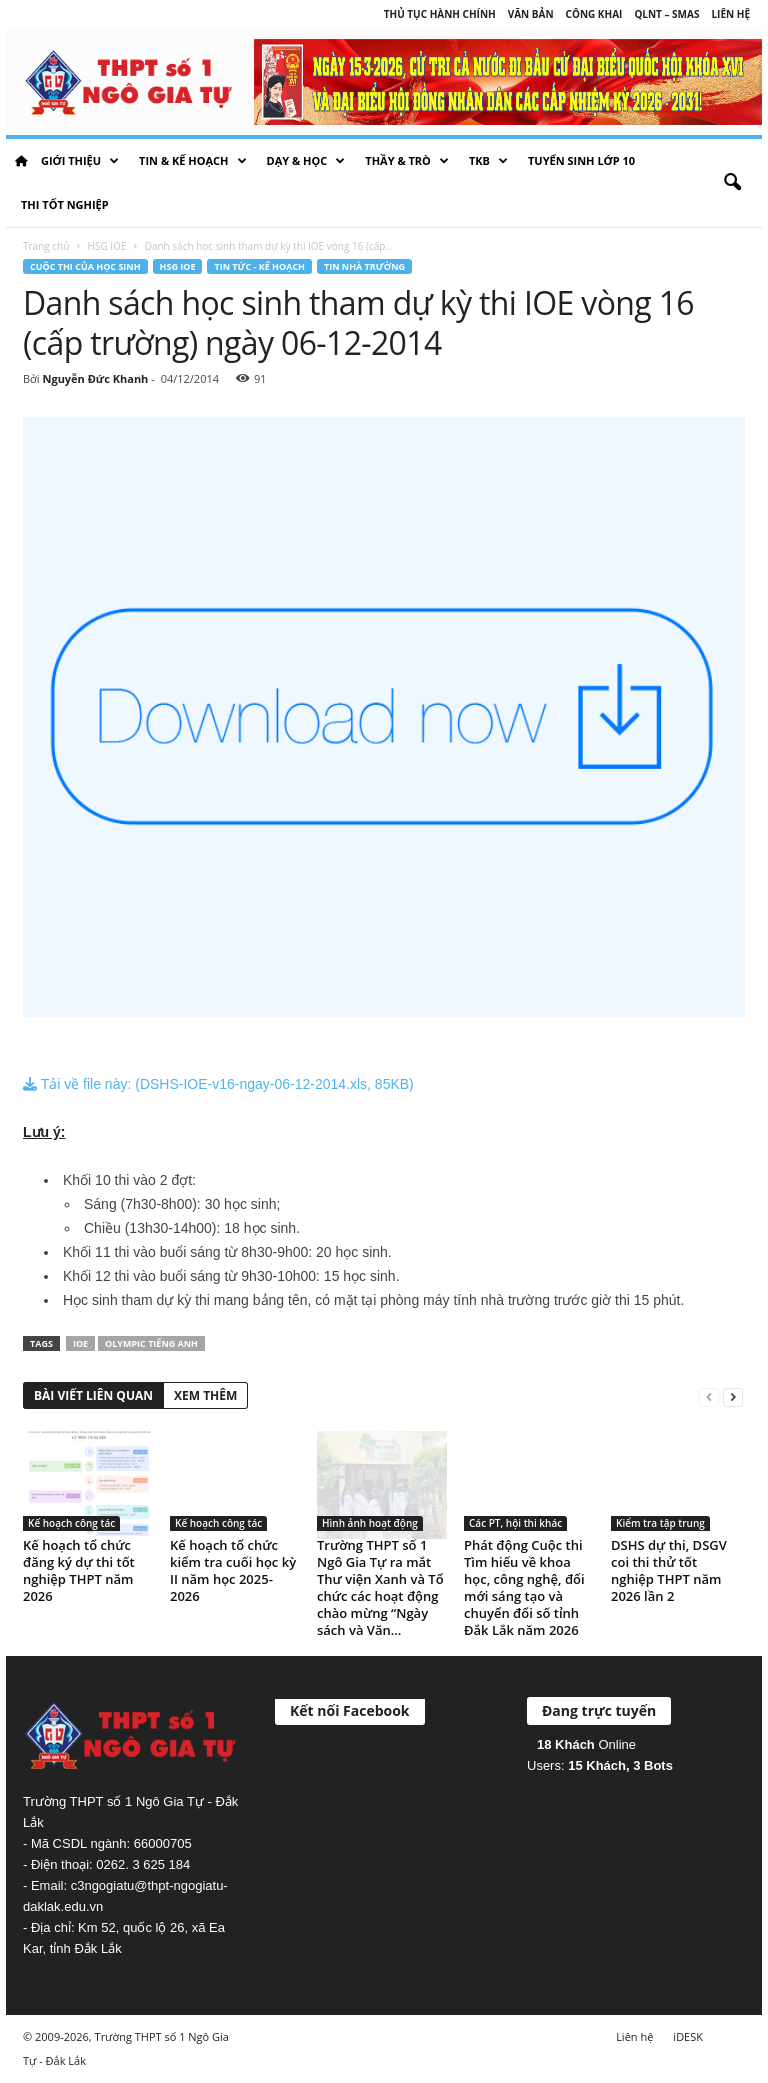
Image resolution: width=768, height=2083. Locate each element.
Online (586, 1744)
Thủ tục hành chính (440, 14)
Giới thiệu (80, 161)
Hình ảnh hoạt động (370, 1523)
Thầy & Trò (407, 161)
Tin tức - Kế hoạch (259, 266)
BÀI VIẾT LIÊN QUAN (93, 1395)
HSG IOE (107, 246)
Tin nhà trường (364, 266)
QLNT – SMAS (666, 14)
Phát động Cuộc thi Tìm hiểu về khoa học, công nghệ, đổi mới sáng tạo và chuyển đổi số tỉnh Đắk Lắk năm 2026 (524, 1587)
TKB (488, 161)
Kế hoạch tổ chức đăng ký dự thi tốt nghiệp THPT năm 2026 (79, 1570)
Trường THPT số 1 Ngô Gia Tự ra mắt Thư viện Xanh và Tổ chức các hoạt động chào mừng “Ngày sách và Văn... (380, 1587)
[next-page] (733, 1396)
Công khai (594, 14)
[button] (732, 183)
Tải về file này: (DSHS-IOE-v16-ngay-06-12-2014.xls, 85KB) (218, 1084)
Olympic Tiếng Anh (151, 1343)
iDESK (688, 2036)
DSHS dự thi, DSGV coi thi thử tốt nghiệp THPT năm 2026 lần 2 (669, 1570)
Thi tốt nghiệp (65, 204)
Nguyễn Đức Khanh (95, 378)
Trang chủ (46, 246)
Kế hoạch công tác (71, 1523)
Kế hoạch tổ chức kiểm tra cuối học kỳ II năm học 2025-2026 (233, 1570)
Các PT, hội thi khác (515, 1523)
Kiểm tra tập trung (660, 1523)
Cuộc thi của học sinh (85, 266)
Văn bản (531, 14)
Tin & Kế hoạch (192, 161)
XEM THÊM (205, 1395)
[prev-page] (709, 1396)
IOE (80, 1343)
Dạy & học (306, 161)
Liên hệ (730, 14)
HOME (21, 161)
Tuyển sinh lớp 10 (581, 160)
